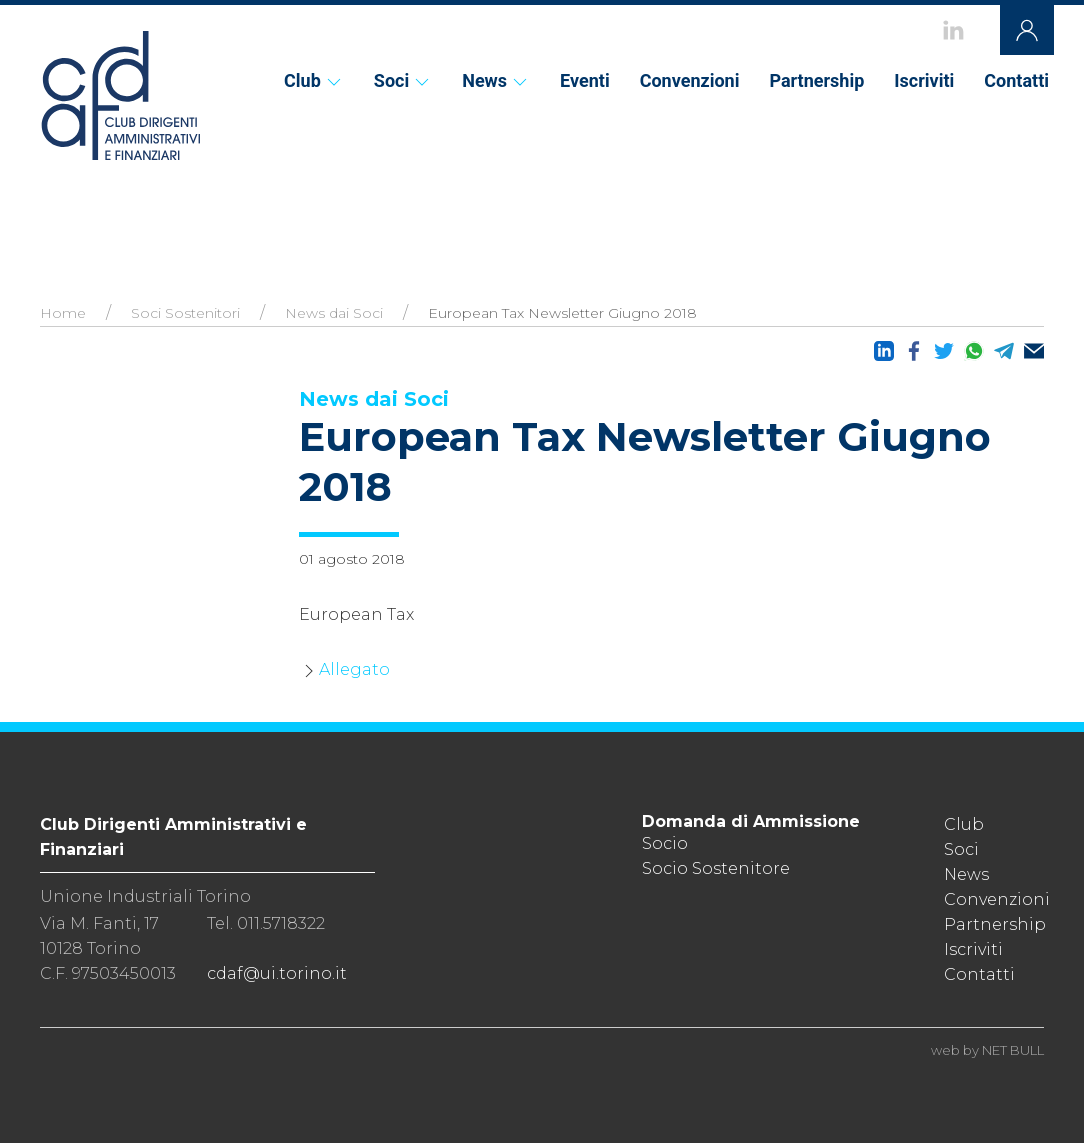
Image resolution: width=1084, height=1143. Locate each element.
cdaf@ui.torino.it (277, 973)
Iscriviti (924, 80)
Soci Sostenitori (185, 313)
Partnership (816, 80)
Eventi (585, 80)
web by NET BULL (987, 1050)
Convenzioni (690, 80)
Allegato (354, 669)
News (496, 80)
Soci (403, 80)
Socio (665, 843)
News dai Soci (334, 313)
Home (63, 313)
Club (314, 80)
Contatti (1016, 80)
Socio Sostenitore (716, 868)
